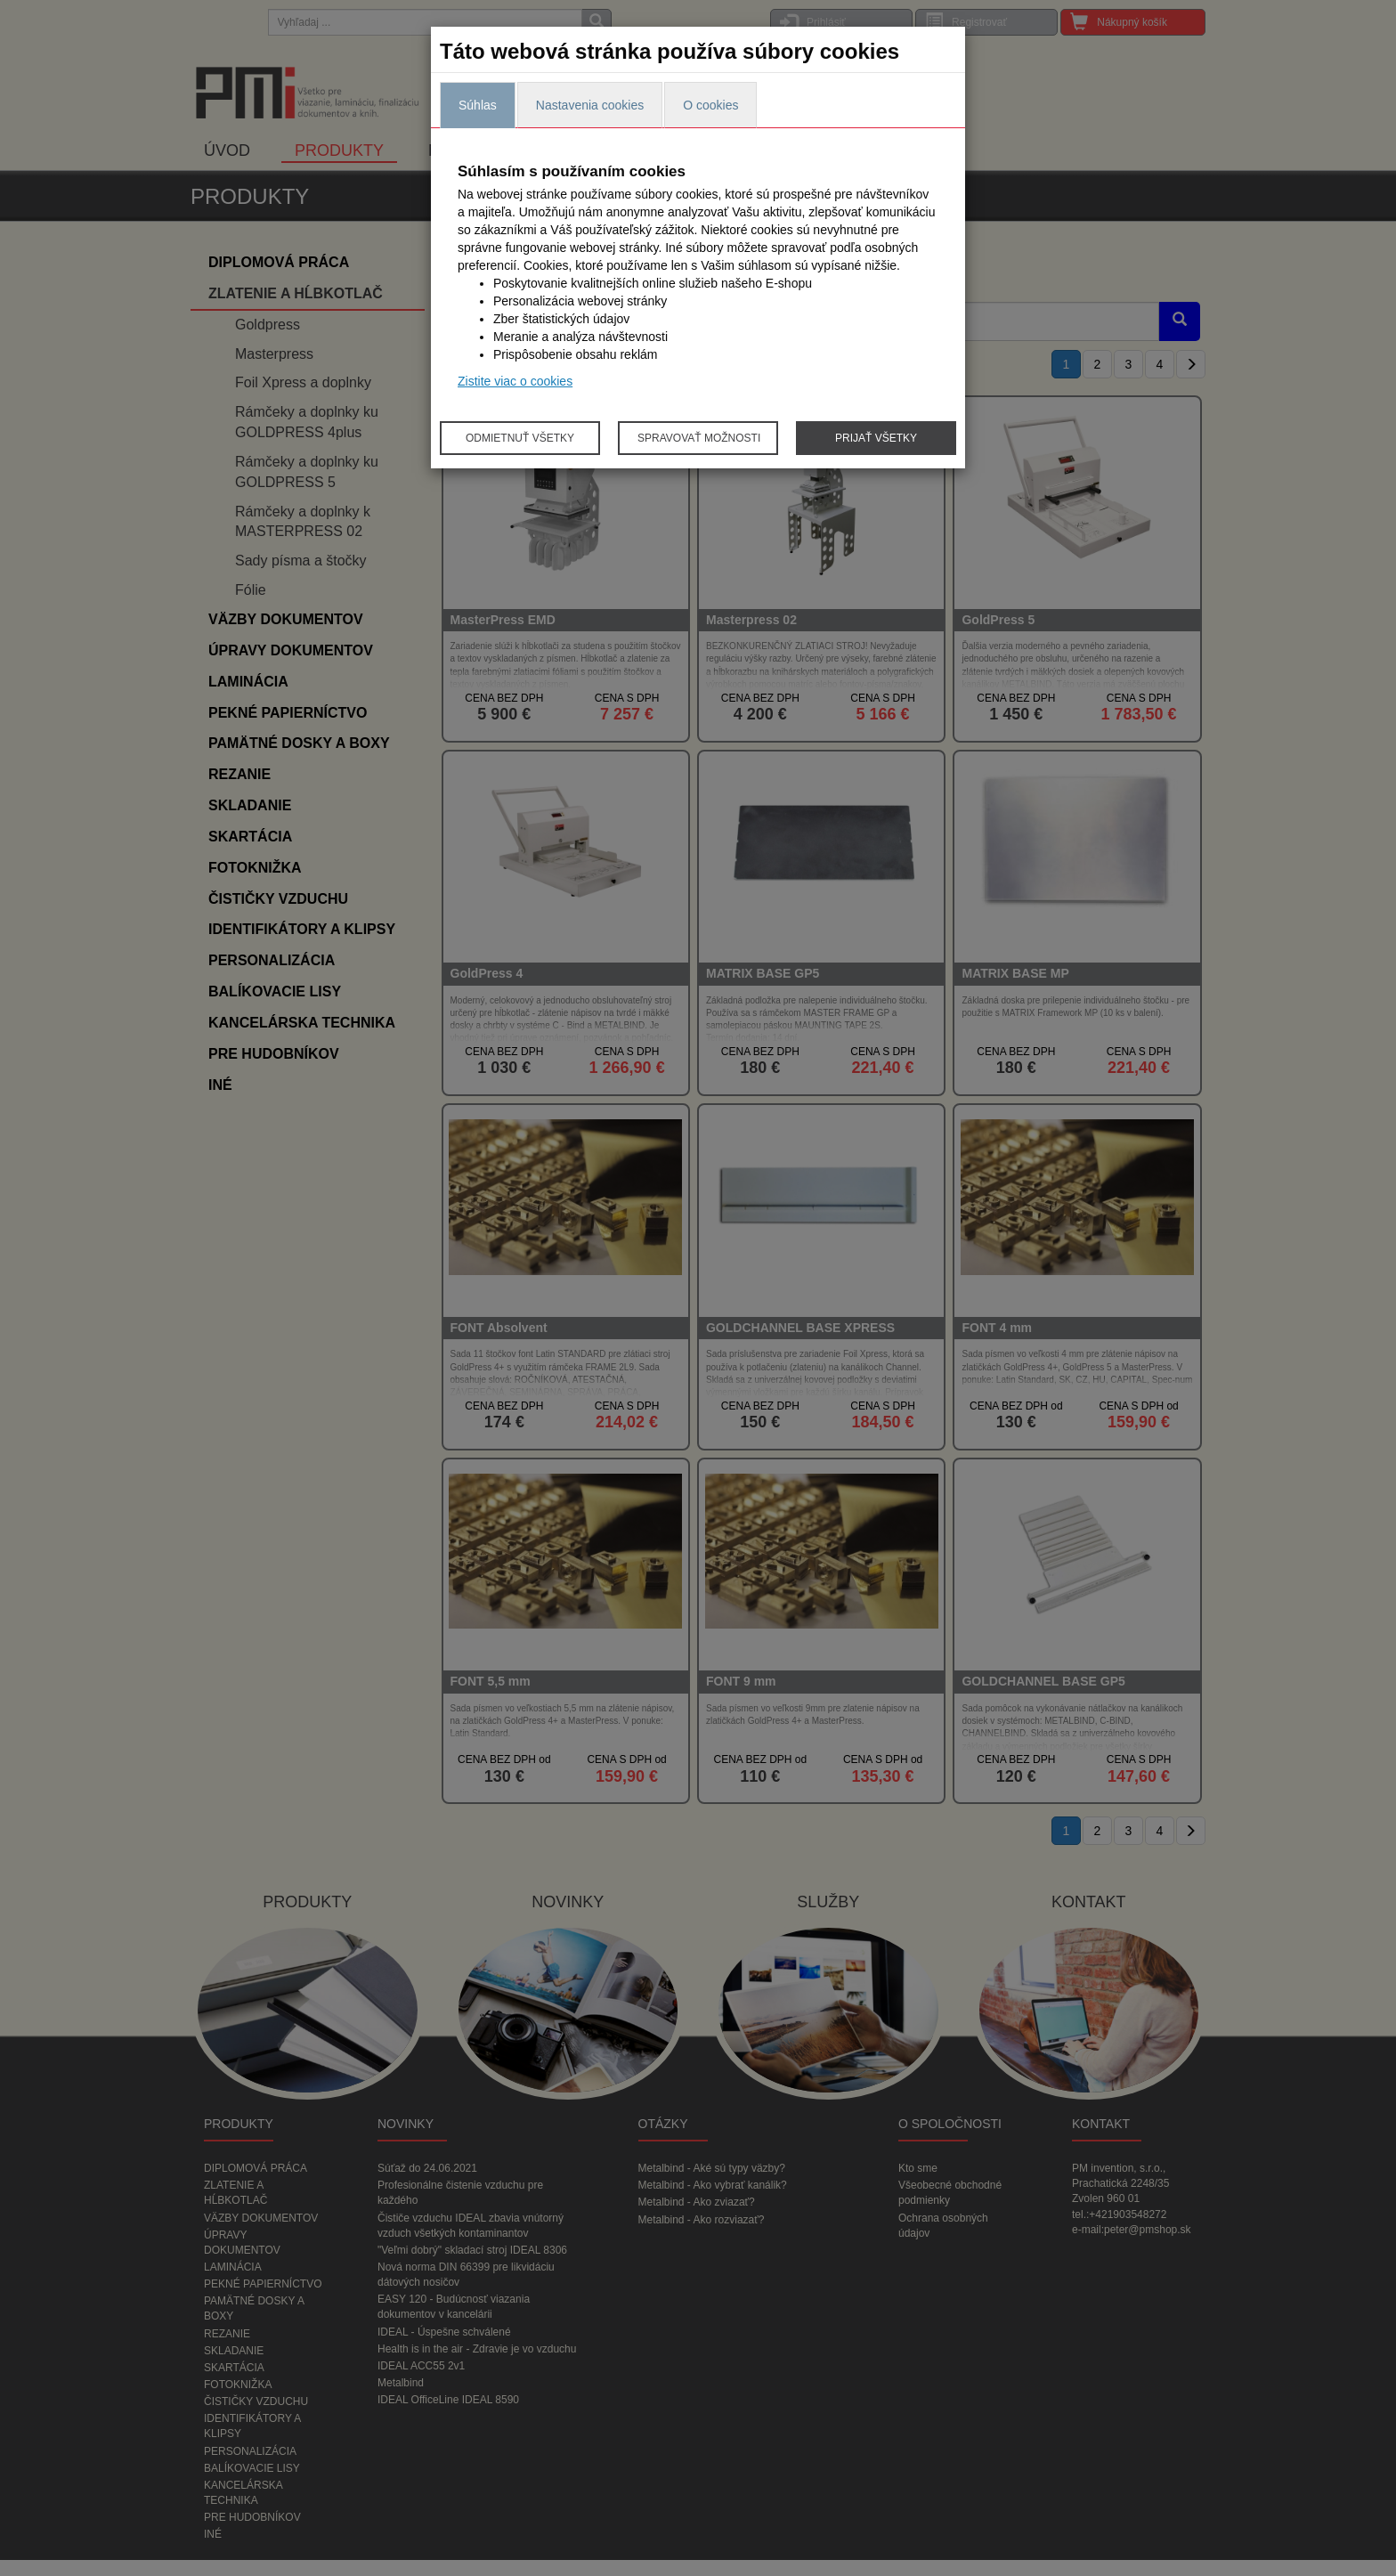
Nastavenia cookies (590, 105)
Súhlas (478, 105)
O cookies (710, 105)
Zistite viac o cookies (515, 381)
